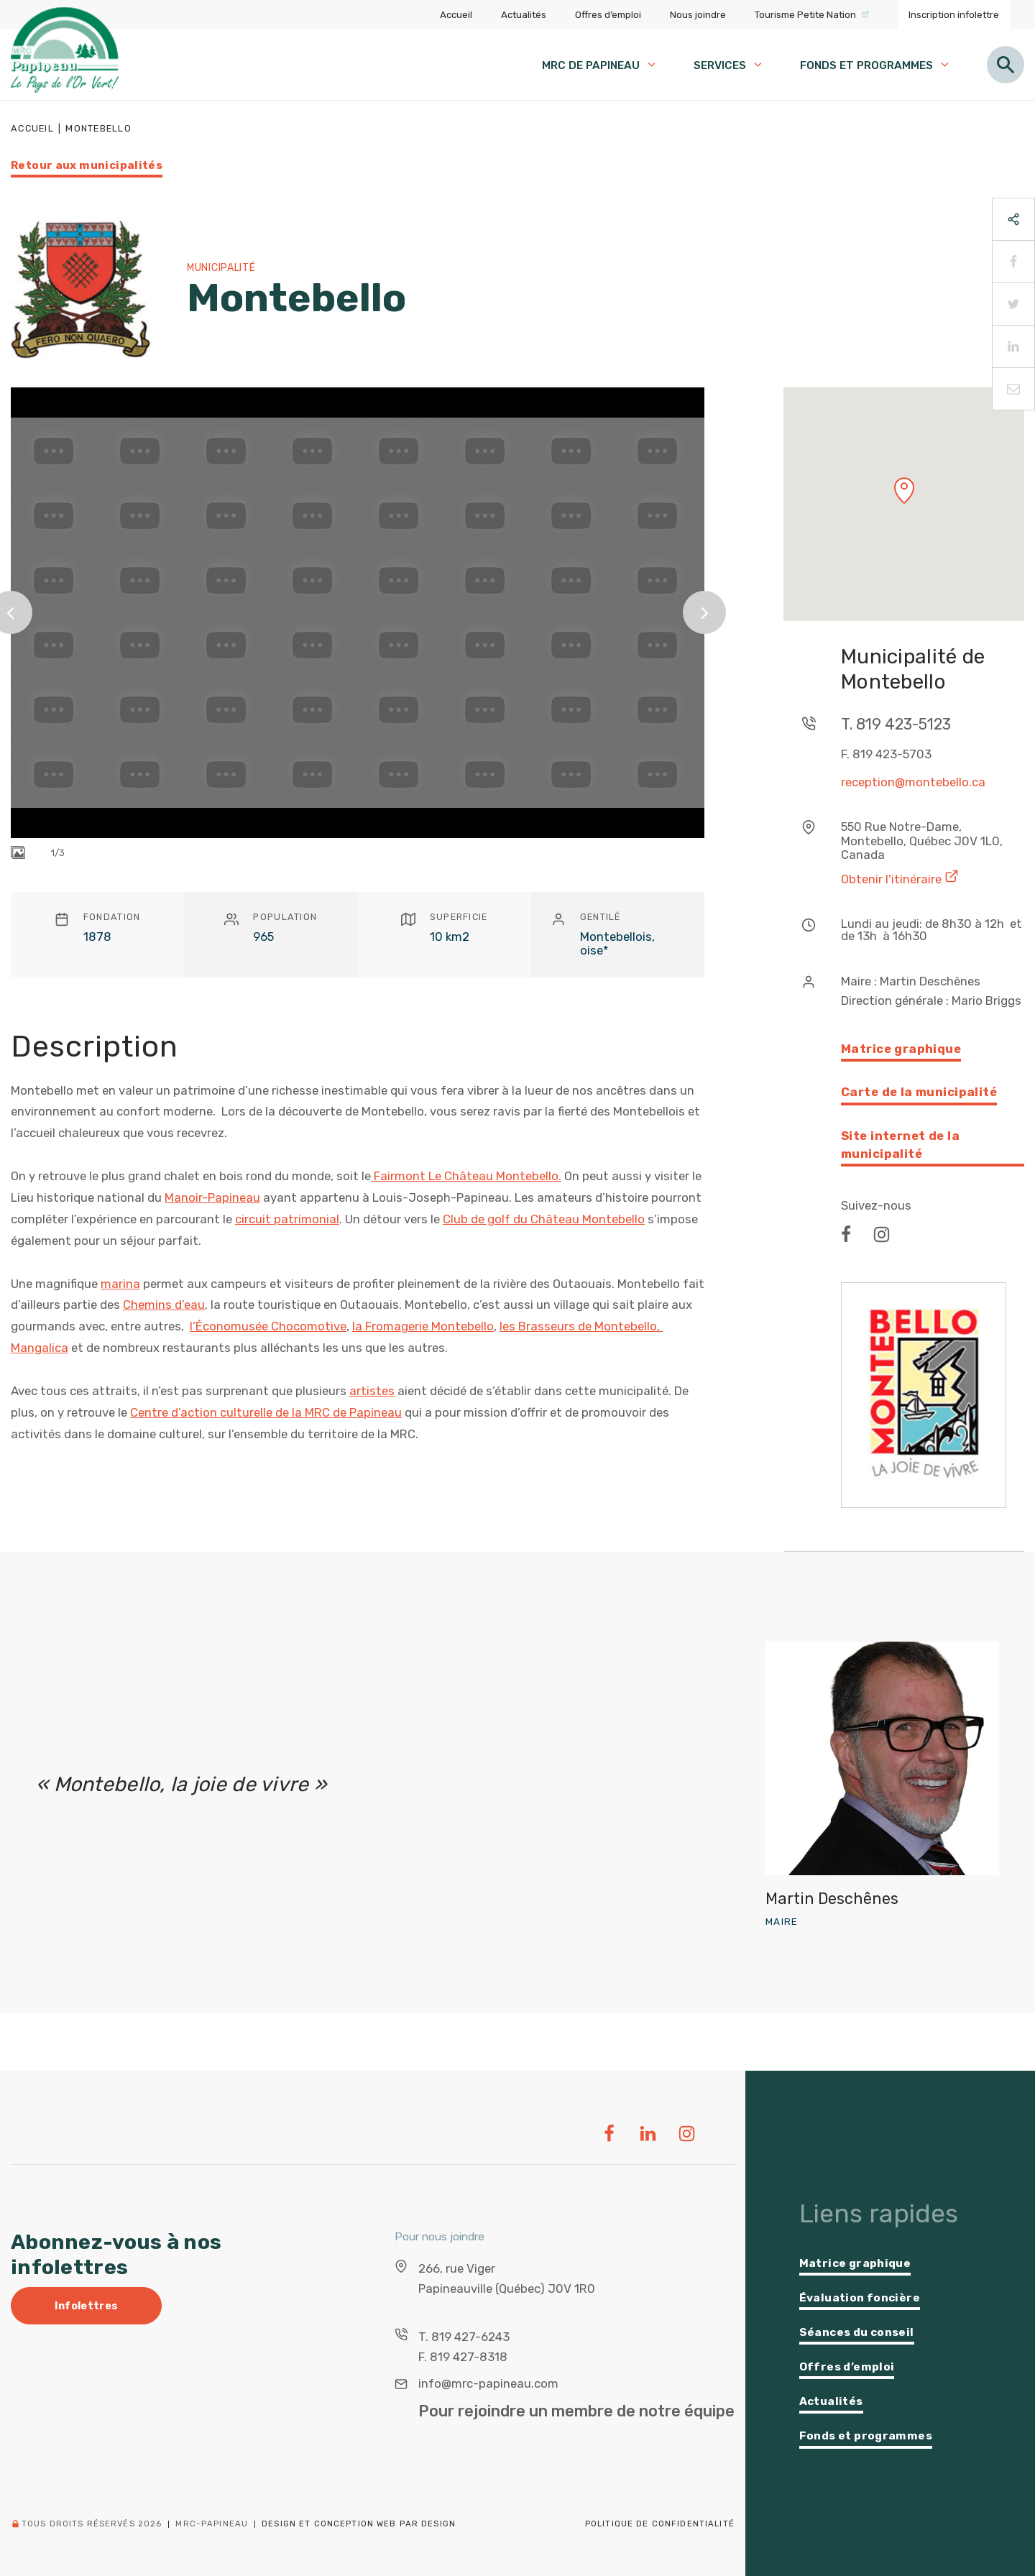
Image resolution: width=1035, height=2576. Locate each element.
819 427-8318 (468, 2357)
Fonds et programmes (875, 65)
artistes (372, 1391)
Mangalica (39, 1347)
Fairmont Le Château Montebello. (466, 1176)
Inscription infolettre (953, 14)
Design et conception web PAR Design (359, 2524)
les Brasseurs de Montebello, (581, 1326)
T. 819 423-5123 (896, 724)
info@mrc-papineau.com (488, 2383)
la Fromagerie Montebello (423, 1326)
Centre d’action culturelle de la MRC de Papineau (266, 1412)
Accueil (456, 14)
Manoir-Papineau (212, 1197)
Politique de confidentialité (660, 2523)
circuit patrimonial (287, 1219)
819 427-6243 (470, 2336)
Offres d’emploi (608, 14)
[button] (904, 490)
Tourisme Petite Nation (812, 14)
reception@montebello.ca (913, 782)
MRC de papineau (600, 65)
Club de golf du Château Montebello (544, 1219)
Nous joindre (698, 14)
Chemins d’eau (164, 1304)
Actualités (523, 14)
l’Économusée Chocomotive (268, 1326)
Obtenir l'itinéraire (900, 877)
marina (120, 1283)
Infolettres (87, 2305)
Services (729, 65)
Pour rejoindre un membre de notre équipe (576, 2411)
